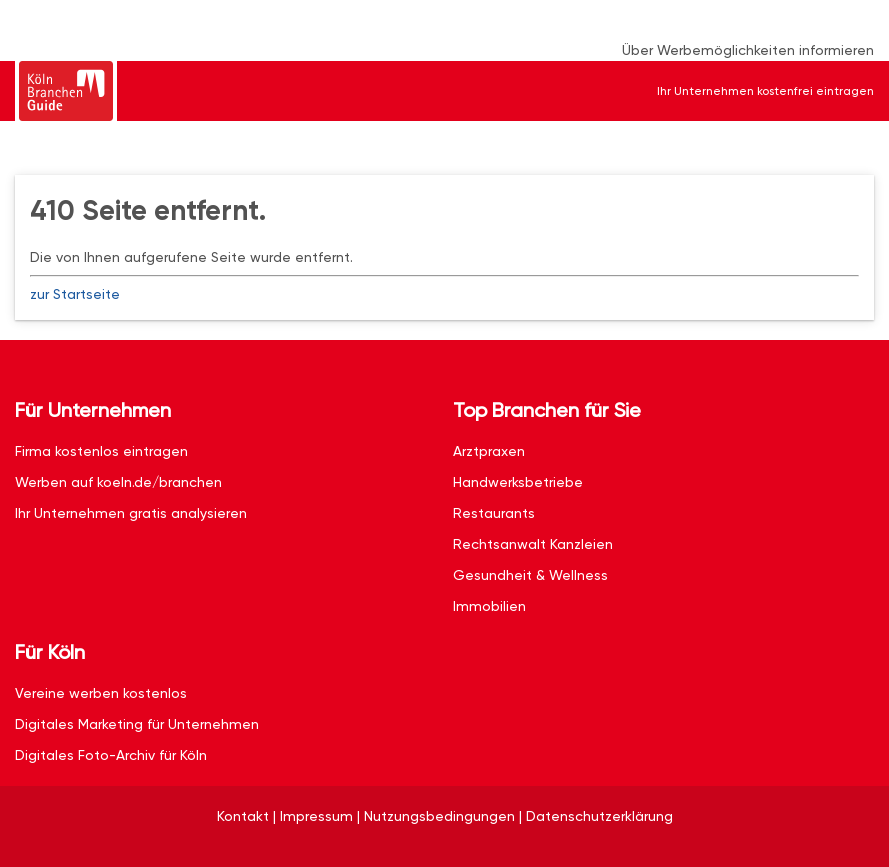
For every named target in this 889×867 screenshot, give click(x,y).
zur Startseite (75, 294)
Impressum (316, 816)
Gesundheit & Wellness (530, 575)
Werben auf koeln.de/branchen (118, 482)
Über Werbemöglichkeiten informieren (748, 50)
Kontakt (243, 816)
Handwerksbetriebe (518, 482)
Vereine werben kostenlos (101, 693)
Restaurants (494, 513)
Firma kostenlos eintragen (101, 451)
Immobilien (489, 606)
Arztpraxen (489, 451)
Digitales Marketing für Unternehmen (137, 724)
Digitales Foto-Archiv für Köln (111, 755)
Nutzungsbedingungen (439, 816)
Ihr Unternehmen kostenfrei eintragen (765, 91)
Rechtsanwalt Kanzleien (533, 544)
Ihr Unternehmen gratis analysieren (131, 513)
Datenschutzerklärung (599, 816)
